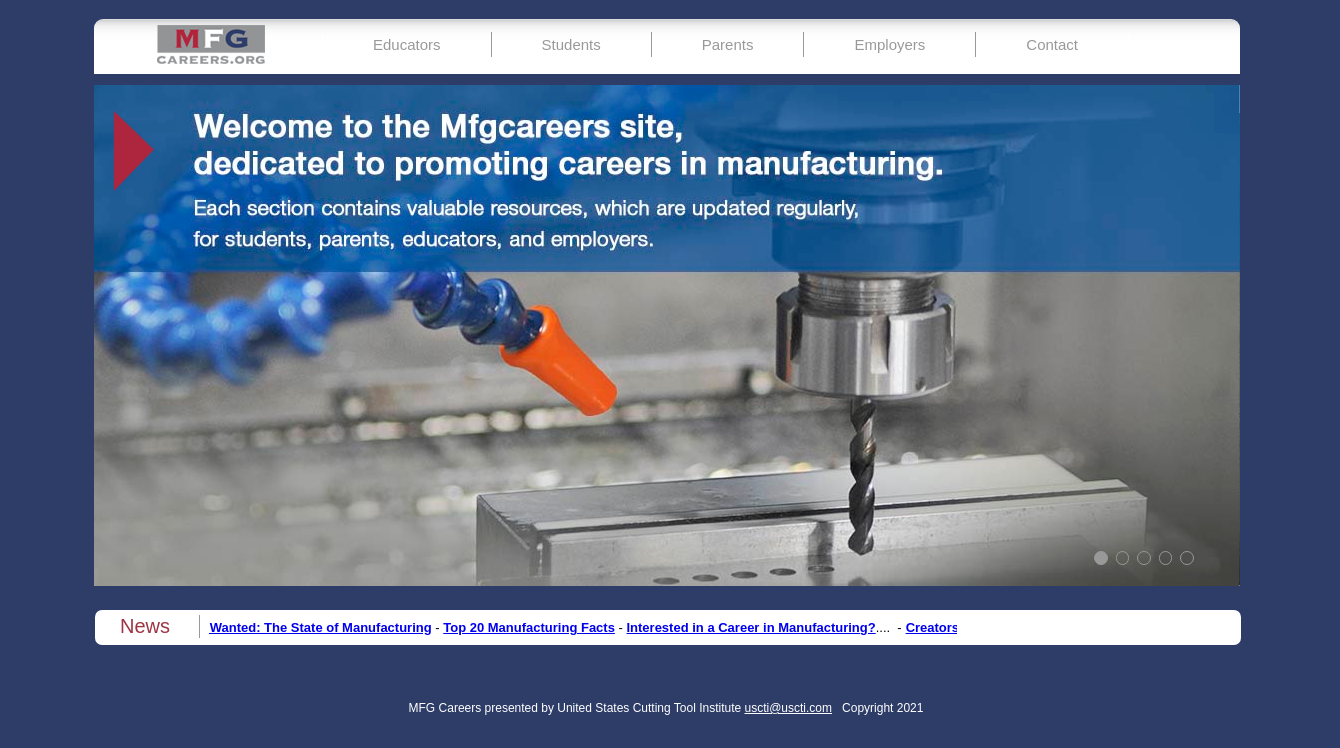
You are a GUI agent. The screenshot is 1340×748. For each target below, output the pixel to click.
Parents (728, 44)
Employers (889, 44)
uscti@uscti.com (789, 708)
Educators (407, 44)
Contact (1052, 44)
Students (571, 44)
